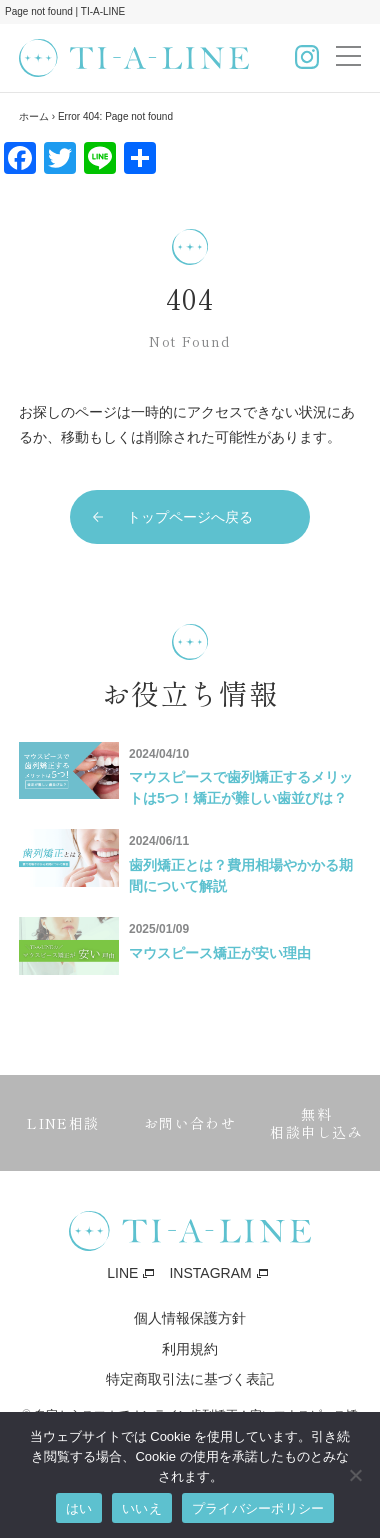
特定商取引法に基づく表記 (190, 1379)
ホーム (34, 116)
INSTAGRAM (210, 1273)
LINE (122, 1273)
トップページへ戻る (190, 517)
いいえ (142, 1508)
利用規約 (190, 1349)
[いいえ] (355, 1475)
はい (79, 1508)
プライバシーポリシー (258, 1508)
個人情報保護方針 (190, 1318)
